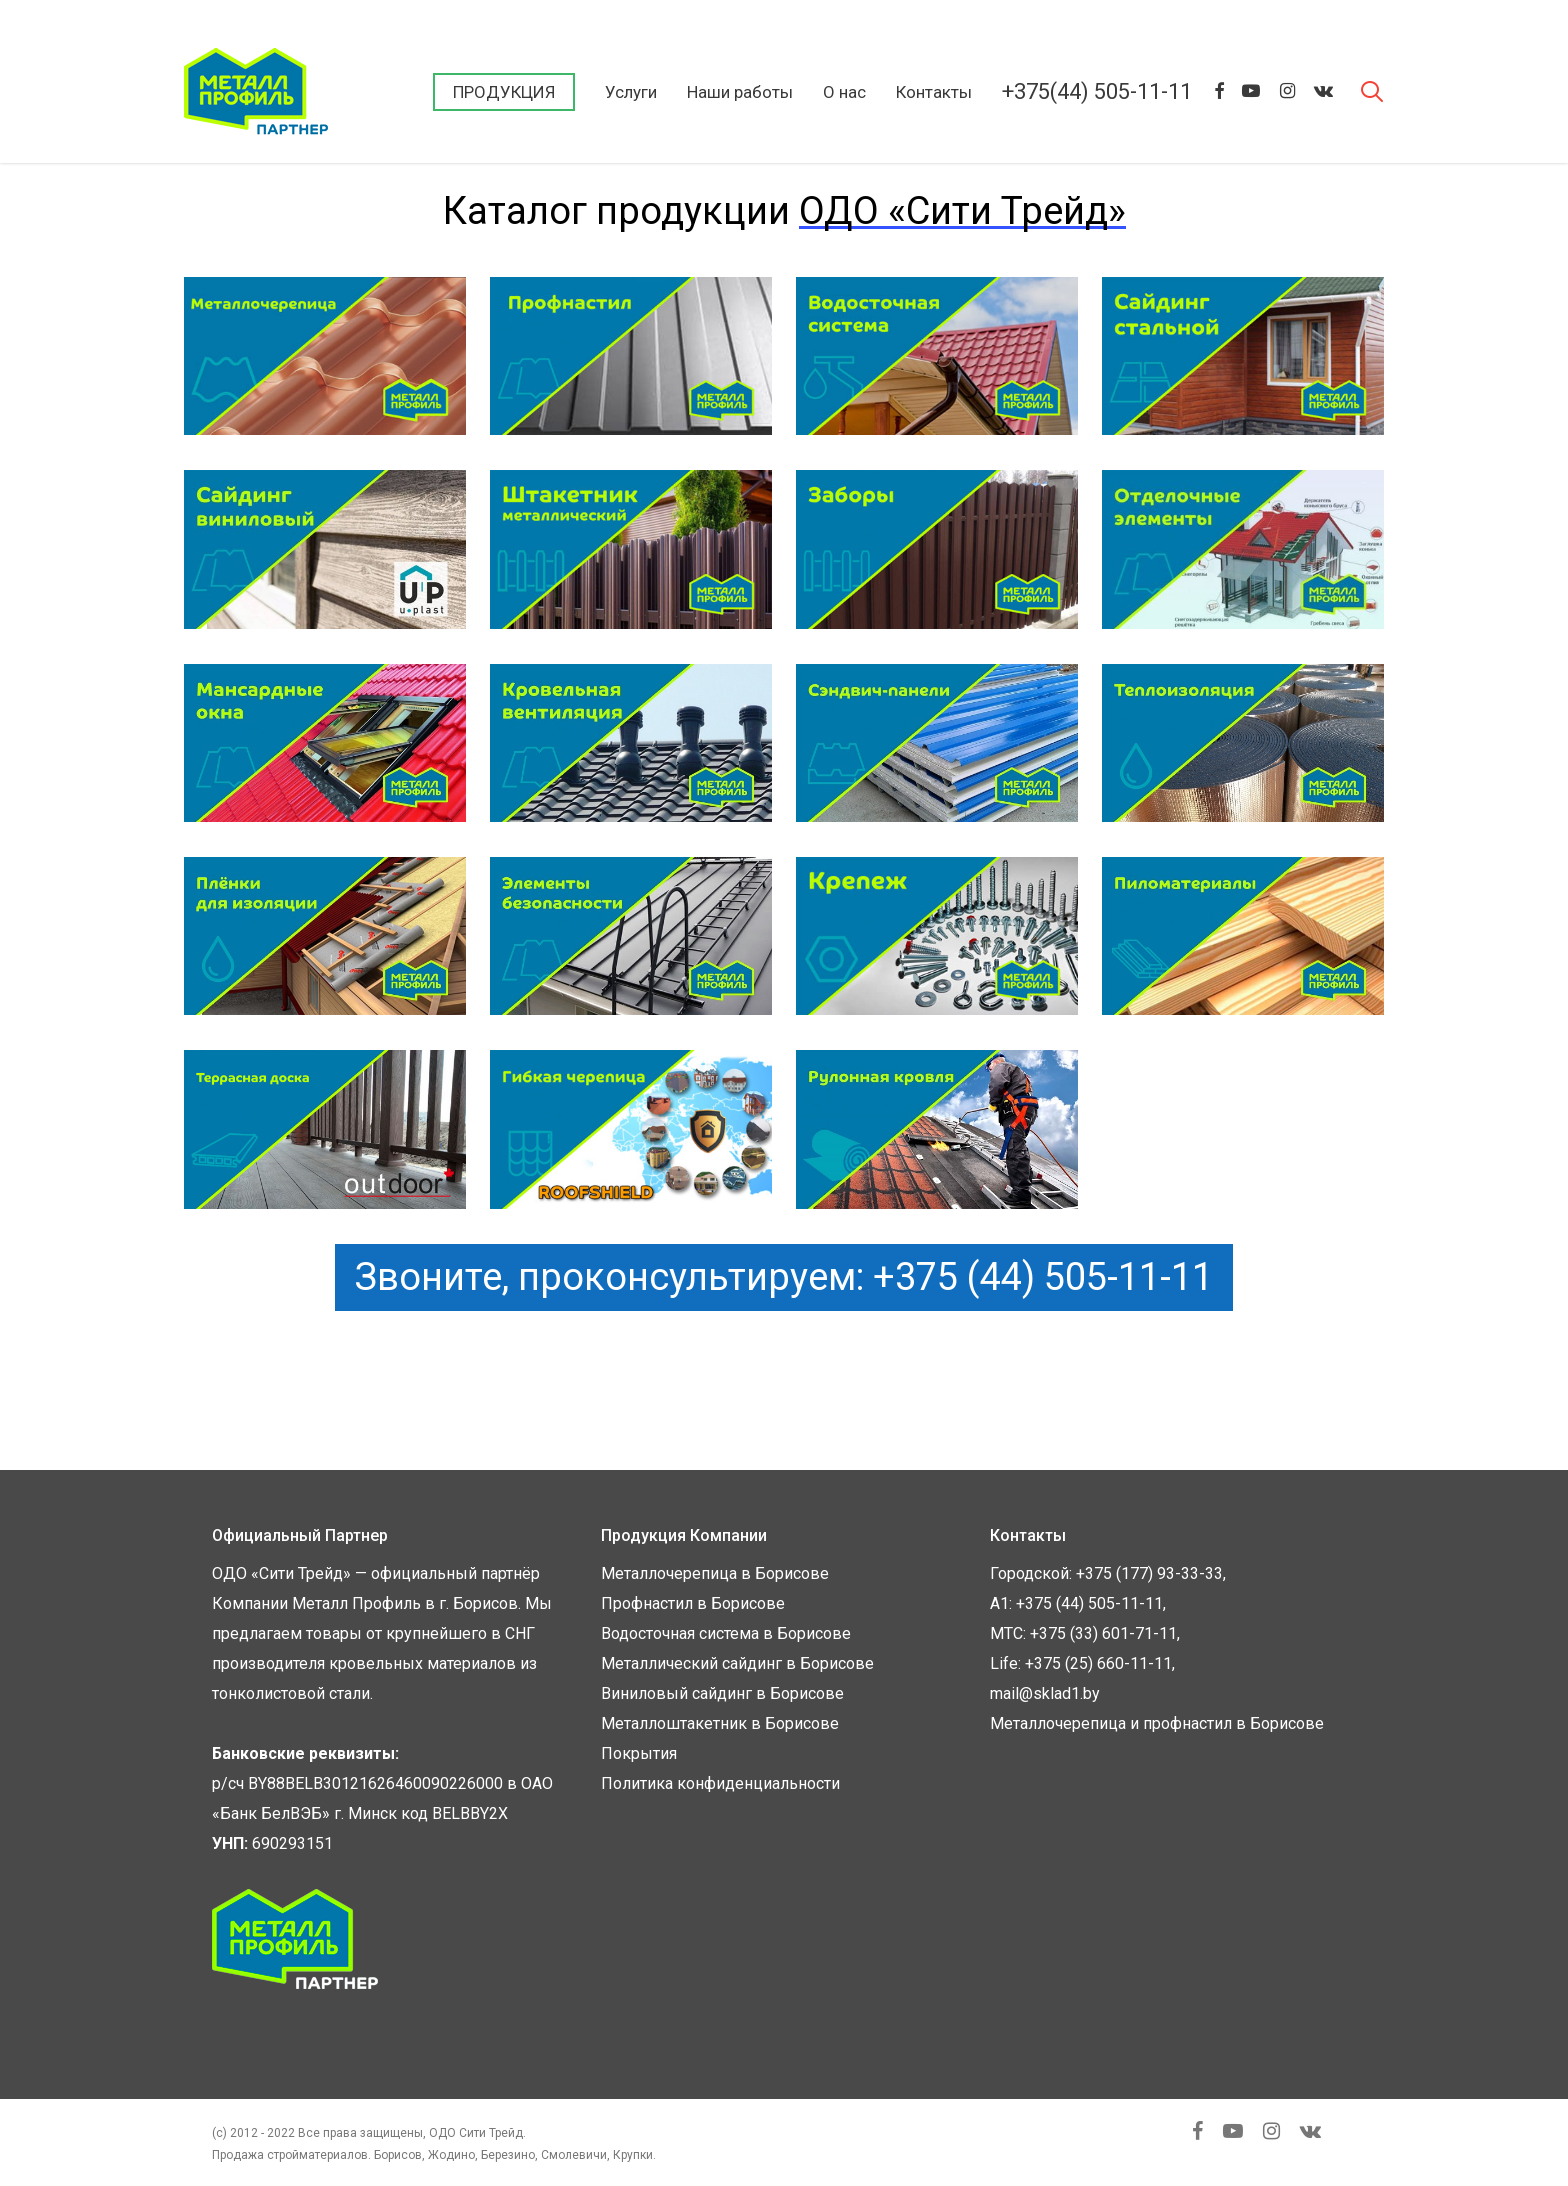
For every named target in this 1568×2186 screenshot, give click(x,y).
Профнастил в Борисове (693, 1603)
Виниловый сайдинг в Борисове (722, 1693)
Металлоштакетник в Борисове (720, 1723)
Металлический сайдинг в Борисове (737, 1663)
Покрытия (639, 1753)
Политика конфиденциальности (720, 1783)
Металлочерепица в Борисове (715, 1573)
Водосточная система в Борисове (726, 1633)
